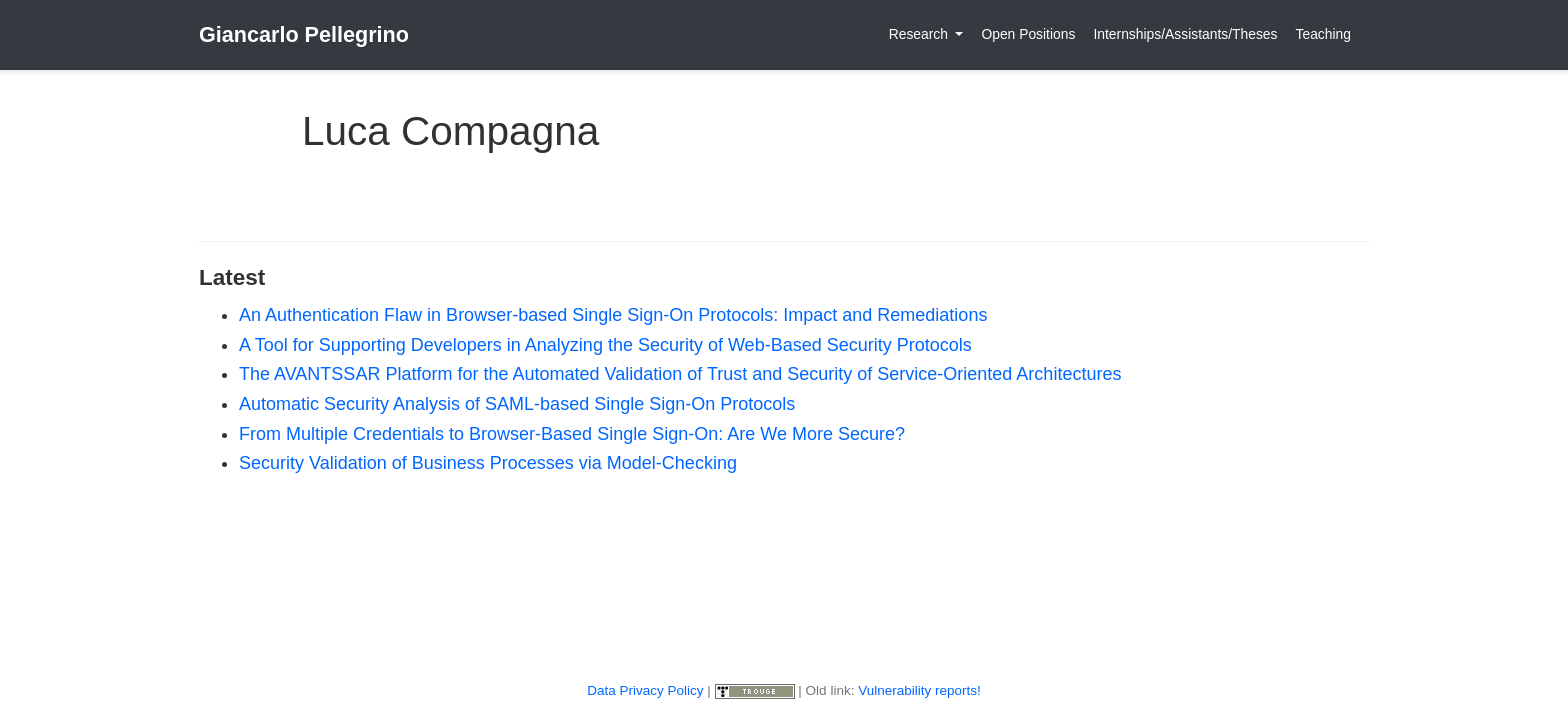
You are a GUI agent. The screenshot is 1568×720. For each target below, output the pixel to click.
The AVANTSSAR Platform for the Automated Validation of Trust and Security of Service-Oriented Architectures (680, 374)
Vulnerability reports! (919, 690)
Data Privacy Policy (645, 690)
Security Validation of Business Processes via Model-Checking (488, 463)
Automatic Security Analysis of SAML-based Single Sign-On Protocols (517, 404)
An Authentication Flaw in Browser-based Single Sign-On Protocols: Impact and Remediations (613, 315)
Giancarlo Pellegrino (304, 34)
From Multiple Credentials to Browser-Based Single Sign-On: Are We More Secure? (572, 434)
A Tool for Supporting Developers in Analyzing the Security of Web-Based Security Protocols (605, 345)
